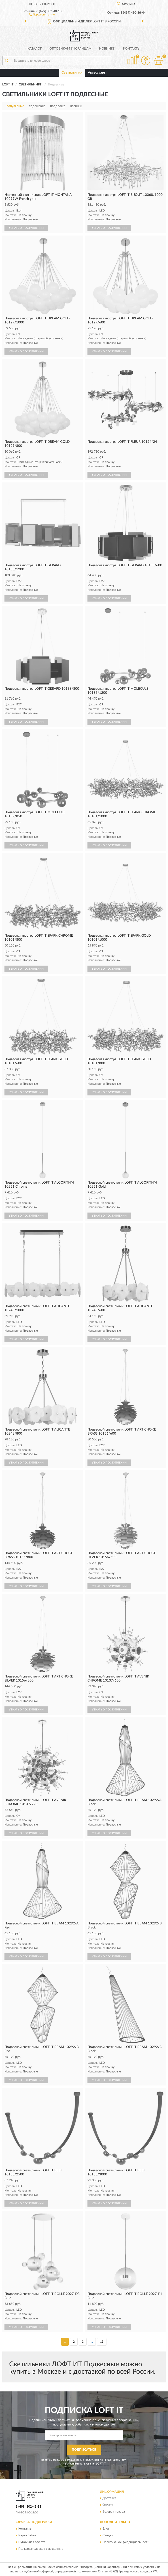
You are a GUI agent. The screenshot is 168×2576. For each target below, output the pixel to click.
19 (102, 2341)
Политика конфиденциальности (125, 2542)
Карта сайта (27, 2535)
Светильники (72, 72)
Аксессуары (97, 72)
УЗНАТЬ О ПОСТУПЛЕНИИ (26, 228)
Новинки (107, 48)
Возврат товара (113, 2511)
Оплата (107, 2505)
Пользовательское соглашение (40, 2548)
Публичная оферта (31, 2542)
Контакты (131, 48)
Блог (105, 2528)
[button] (42, 14)
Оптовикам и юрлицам (70, 48)
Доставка (109, 2498)
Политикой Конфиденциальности (106, 2459)
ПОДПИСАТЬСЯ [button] (84, 2449)
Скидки (107, 2535)
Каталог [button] (35, 48)
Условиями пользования (80, 2463)
